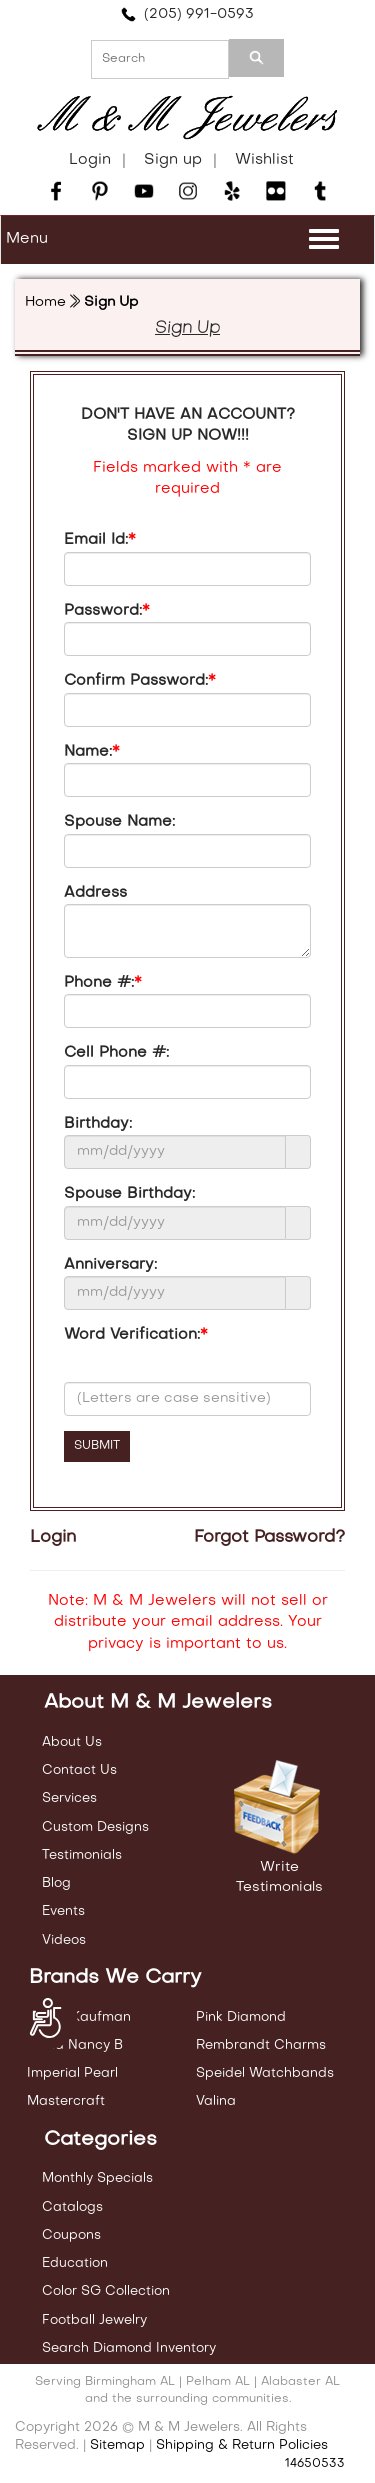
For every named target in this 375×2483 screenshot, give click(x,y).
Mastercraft (66, 2101)
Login (90, 160)
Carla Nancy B (75, 2045)
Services (69, 1798)
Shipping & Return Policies (242, 2445)
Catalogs (72, 2207)
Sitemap (117, 2445)
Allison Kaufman (79, 2017)
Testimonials (82, 1855)
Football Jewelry (94, 2320)
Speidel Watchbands (265, 2073)
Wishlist (264, 160)
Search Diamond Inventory (129, 2348)
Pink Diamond (241, 2017)
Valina (216, 2101)
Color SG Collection (106, 2291)
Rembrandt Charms (261, 2045)
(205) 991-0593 (187, 14)
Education (75, 2263)
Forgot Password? (269, 1538)
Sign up (173, 160)
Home (45, 302)
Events (63, 1911)
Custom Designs (95, 1827)
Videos (64, 1940)
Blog (56, 1883)
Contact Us (79, 1770)
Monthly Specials (97, 2178)
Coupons (71, 2235)
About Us (72, 1742)
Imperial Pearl (72, 2073)
